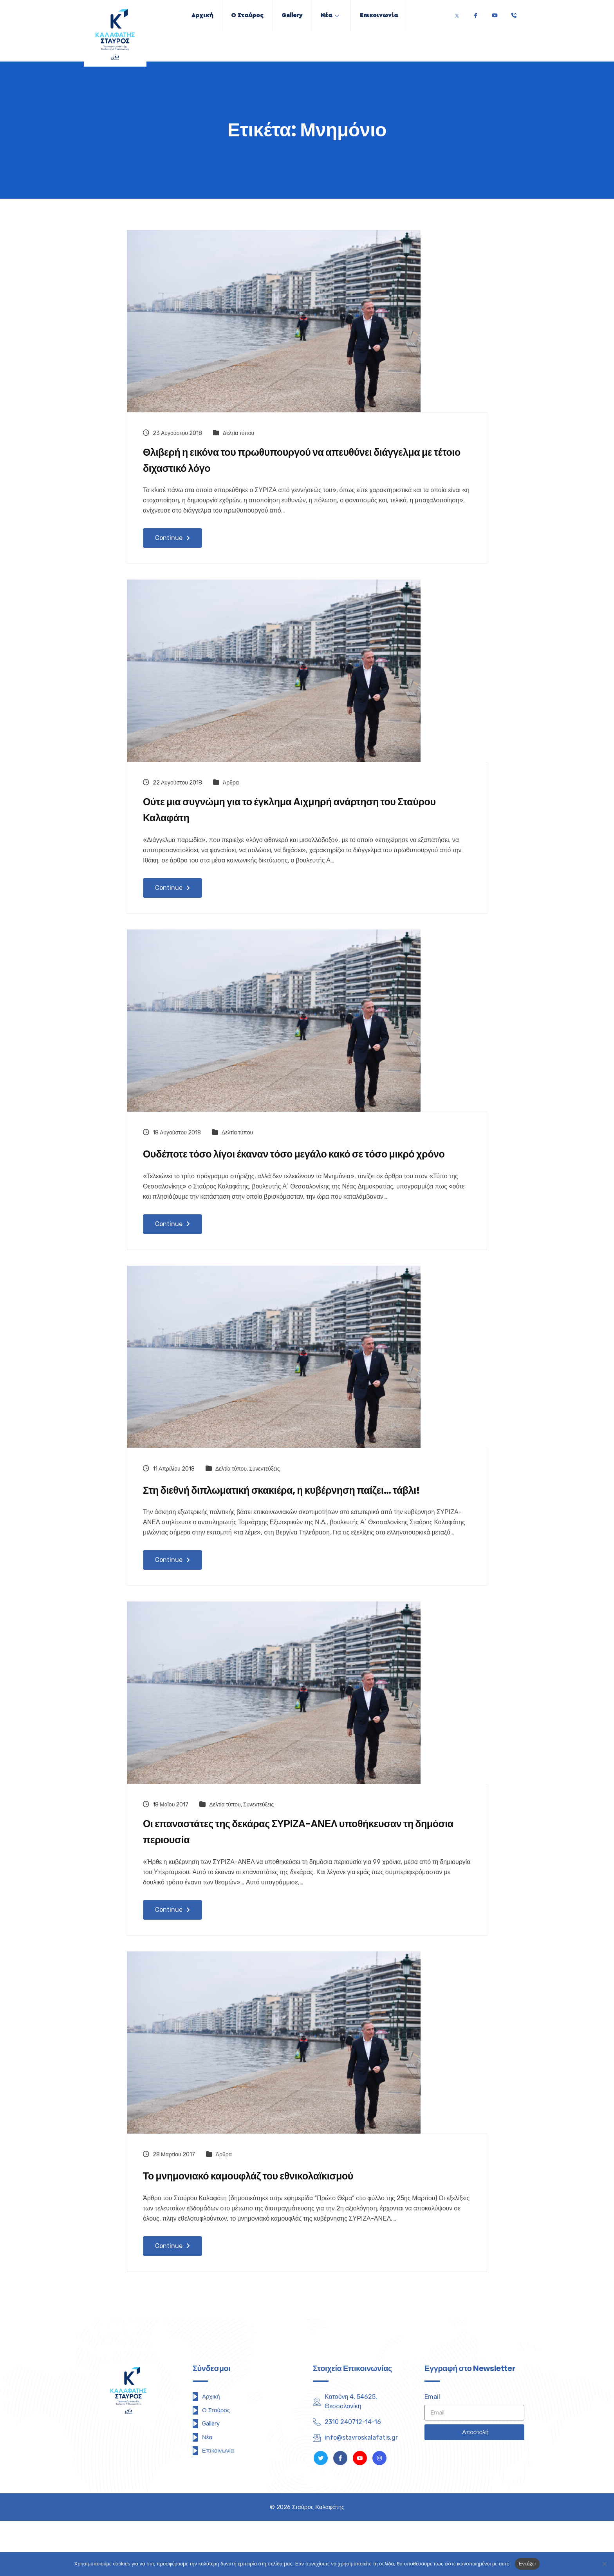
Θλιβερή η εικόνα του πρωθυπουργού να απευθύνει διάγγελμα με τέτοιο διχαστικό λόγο (281, 464)
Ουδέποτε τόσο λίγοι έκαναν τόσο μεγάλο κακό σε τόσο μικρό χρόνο (306, 1174)
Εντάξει (527, 2564)
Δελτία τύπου (238, 433)
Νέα (336, 15)
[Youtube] (495, 13)
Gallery (292, 15)
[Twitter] (457, 13)
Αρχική (190, 15)
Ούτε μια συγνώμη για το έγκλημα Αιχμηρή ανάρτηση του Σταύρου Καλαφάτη (295, 819)
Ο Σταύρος (241, 15)
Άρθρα (231, 788)
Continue (172, 543)
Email (432, 2451)
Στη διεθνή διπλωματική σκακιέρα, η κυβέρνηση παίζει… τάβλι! (292, 1529)
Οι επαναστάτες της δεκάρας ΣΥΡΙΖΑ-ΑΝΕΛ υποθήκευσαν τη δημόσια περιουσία (306, 1884)
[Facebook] (475, 13)
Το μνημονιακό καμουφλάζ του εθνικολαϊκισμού (269, 2230)
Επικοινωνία (390, 15)
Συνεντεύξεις (264, 1499)
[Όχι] (604, 2564)
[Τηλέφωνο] (513, 13)
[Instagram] (379, 2513)
